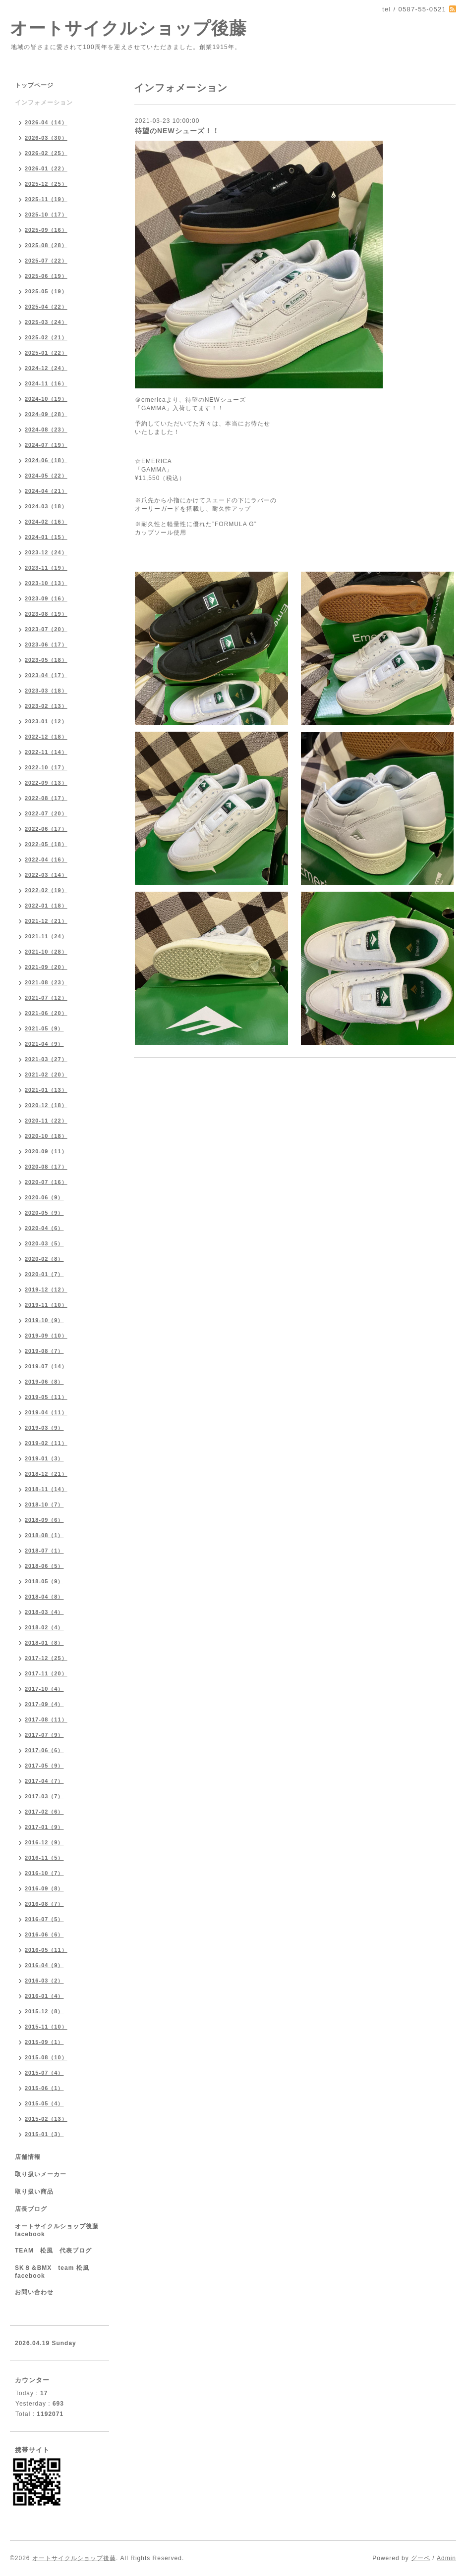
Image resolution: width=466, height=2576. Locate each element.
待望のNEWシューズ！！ (177, 131)
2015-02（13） (46, 2119)
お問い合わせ (34, 2292)
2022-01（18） (46, 906)
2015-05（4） (44, 2103)
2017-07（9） (44, 1735)
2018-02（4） (44, 1627)
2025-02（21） (46, 337)
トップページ (34, 85)
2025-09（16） (46, 230)
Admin (446, 2558)
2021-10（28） (46, 952)
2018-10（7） (44, 1504)
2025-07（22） (46, 261)
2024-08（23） (46, 429)
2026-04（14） (46, 122)
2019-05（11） (46, 1397)
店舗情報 (28, 2156)
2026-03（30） (46, 138)
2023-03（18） (46, 691)
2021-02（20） (46, 1074)
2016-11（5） (44, 1858)
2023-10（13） (46, 583)
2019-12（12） (46, 1289)
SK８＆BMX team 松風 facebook (55, 2271)
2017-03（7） (44, 1796)
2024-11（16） (46, 383)
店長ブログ (31, 2208)
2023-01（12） (46, 721)
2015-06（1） (44, 2088)
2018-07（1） (44, 1551)
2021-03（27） (46, 1059)
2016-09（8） (44, 1888)
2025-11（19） (46, 199)
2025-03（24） (46, 322)
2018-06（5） (44, 1566)
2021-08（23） (46, 982)
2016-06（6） (44, 1934)
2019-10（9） (44, 1320)
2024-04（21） (46, 491)
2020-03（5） (44, 1243)
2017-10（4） (44, 1689)
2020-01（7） (44, 1274)
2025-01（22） (46, 353)
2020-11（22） (46, 1121)
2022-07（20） (46, 813)
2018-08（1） (44, 1535)
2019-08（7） (44, 1351)
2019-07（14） (46, 1366)
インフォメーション (44, 102)
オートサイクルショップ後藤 (128, 28)
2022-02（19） (46, 890)
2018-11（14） (46, 1489)
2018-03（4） (44, 1612)
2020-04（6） (44, 1228)
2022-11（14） (46, 752)
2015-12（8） (44, 2011)
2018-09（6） (44, 1520)
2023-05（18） (46, 660)
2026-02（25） (46, 153)
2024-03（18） (46, 506)
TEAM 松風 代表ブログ (53, 2250)
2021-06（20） (46, 1013)
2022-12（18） (46, 737)
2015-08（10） (46, 2057)
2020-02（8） (44, 1259)
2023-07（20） (46, 629)
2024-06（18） (46, 460)
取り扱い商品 (34, 2191)
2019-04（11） (46, 1412)
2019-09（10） (46, 1336)
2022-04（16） (46, 859)
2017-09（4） (44, 1704)
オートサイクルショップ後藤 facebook (60, 2230)
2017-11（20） (46, 1673)
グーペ (420, 2558)
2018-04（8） (44, 1597)
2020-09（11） (46, 1151)
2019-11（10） (46, 1305)
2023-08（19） (46, 614)
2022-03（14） (46, 875)
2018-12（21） (46, 1474)
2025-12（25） (46, 184)
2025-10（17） (46, 214)
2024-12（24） (46, 368)
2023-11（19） (46, 568)
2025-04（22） (46, 307)
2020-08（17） (46, 1167)
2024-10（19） (46, 399)
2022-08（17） (46, 798)
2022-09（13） (46, 783)
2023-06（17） (46, 644)
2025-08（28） (46, 245)
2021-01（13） (46, 1090)
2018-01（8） (44, 1643)
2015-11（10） (46, 2027)
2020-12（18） (46, 1105)
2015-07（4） (44, 2073)
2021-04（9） (44, 1044)
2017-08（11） (46, 1719)
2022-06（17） (46, 829)
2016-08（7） (44, 1904)
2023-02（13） (46, 706)
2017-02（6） (44, 1812)
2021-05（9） (44, 1028)
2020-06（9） (44, 1197)
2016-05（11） (46, 1950)
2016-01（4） (44, 1996)
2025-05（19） (46, 291)
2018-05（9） (44, 1581)
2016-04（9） (44, 1965)
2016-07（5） (44, 1919)
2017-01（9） (44, 1827)
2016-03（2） (44, 1981)
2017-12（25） (46, 1658)
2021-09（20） (46, 967)
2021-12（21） (46, 921)
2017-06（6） (44, 1750)
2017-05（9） (44, 1766)
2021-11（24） (46, 936)
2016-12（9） (44, 1842)
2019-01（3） (44, 1458)
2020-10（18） (46, 1136)
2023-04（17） (46, 675)
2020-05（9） (44, 1213)
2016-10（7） (44, 1873)
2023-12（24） (46, 552)
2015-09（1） (44, 2042)
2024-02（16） (46, 522)
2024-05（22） (46, 476)
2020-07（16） (46, 1182)
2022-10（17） (46, 767)
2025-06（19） (46, 276)
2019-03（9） (44, 1428)
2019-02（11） (46, 1443)
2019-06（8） (44, 1382)
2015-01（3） (44, 2134)
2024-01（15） (46, 537)
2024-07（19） (46, 445)
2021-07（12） (46, 998)
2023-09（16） (46, 598)
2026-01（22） (46, 168)
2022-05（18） (46, 844)
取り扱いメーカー (40, 2174)
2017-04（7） (44, 1781)
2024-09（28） (46, 414)
